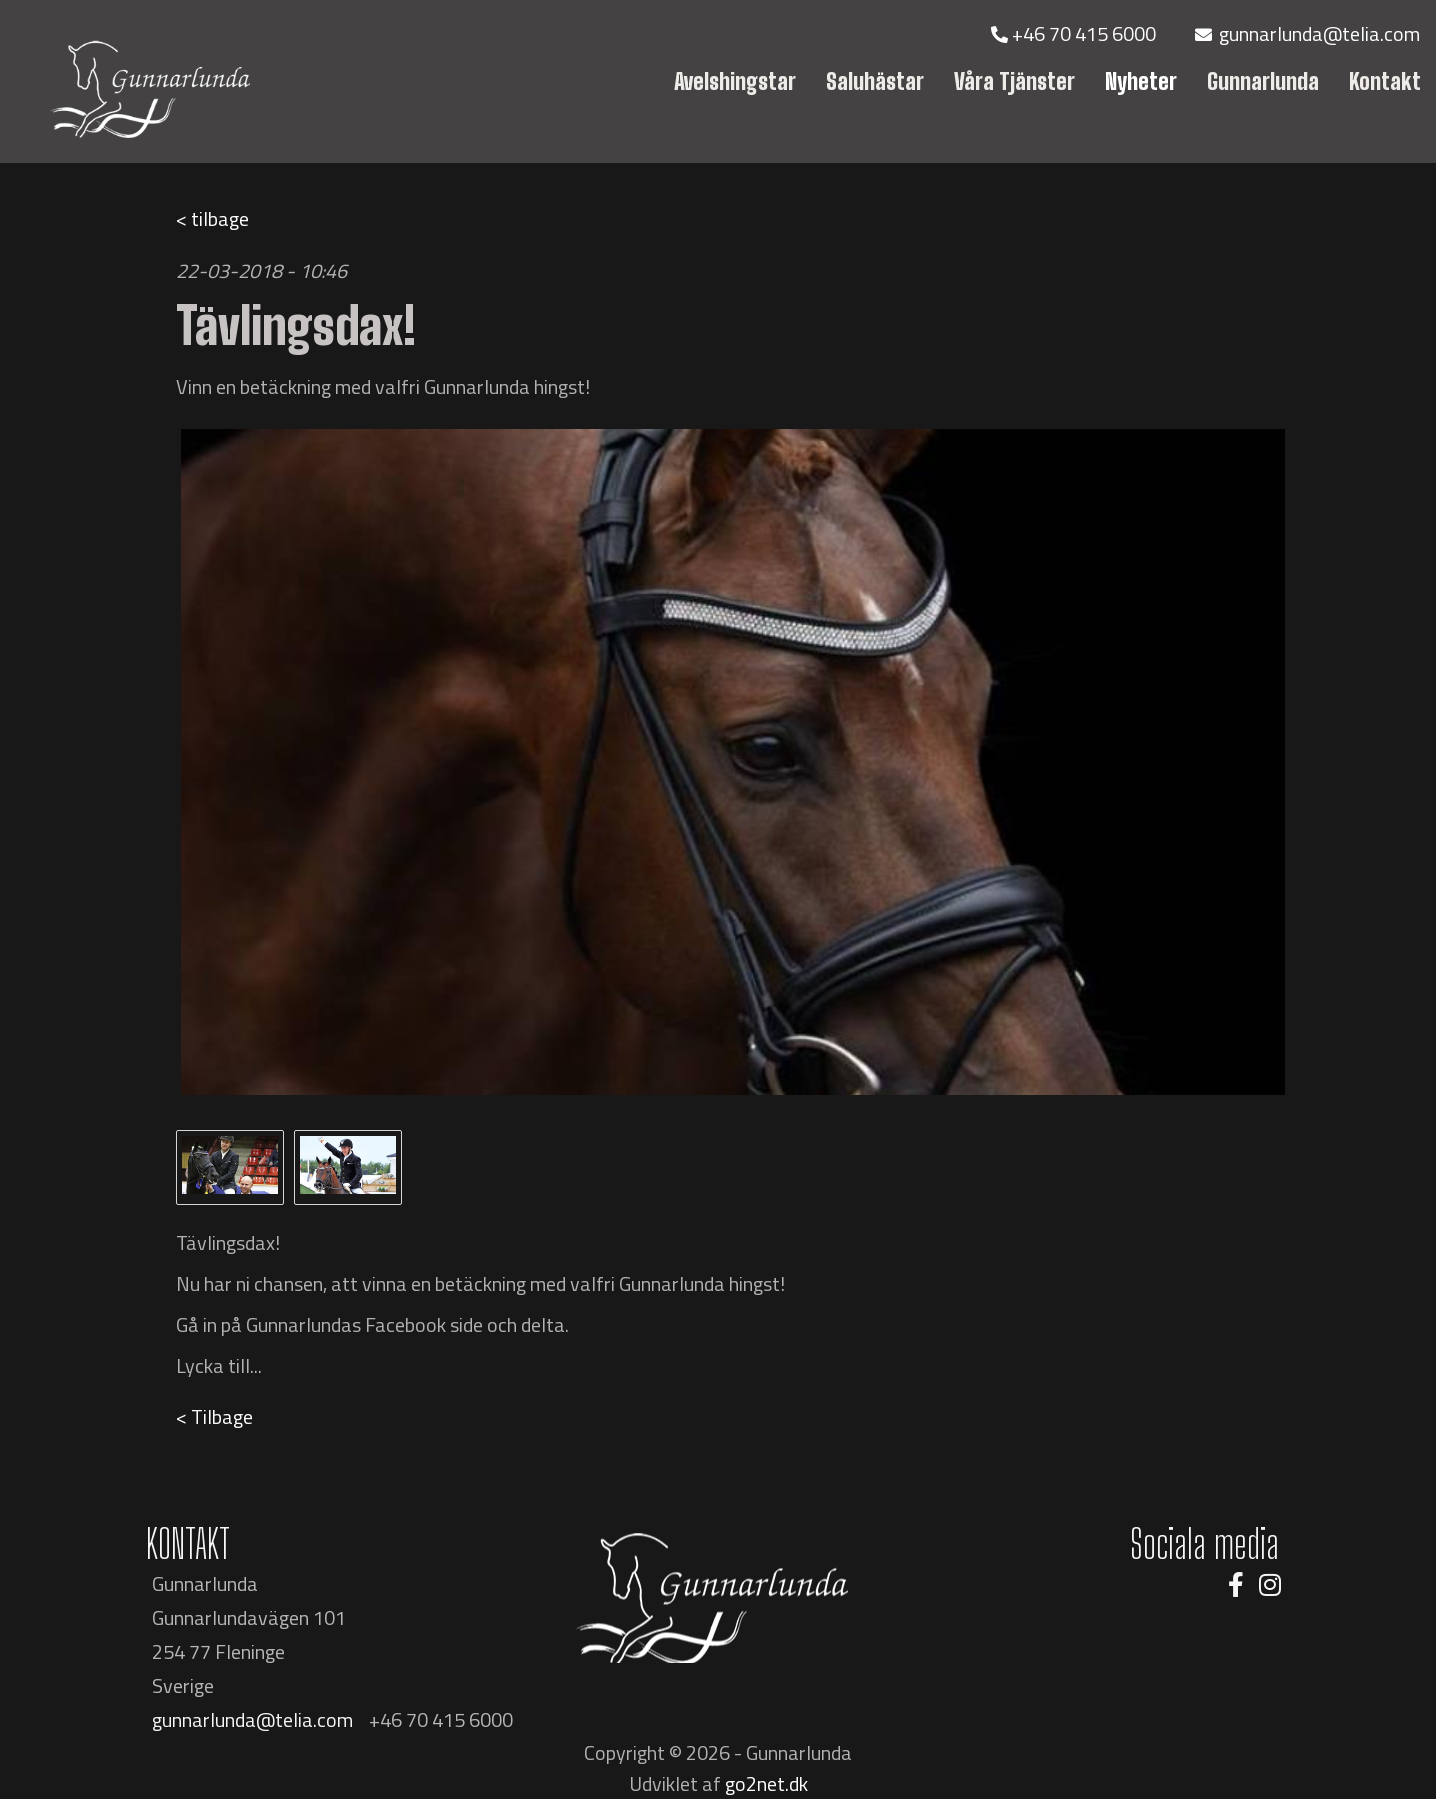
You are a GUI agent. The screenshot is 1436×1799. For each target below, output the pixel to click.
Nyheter (1141, 81)
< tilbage (212, 218)
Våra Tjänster (1014, 81)
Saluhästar (875, 81)
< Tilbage (214, 1416)
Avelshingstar (735, 81)
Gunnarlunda (1263, 81)
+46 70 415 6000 (1075, 33)
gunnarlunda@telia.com (1307, 33)
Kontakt (1385, 81)
